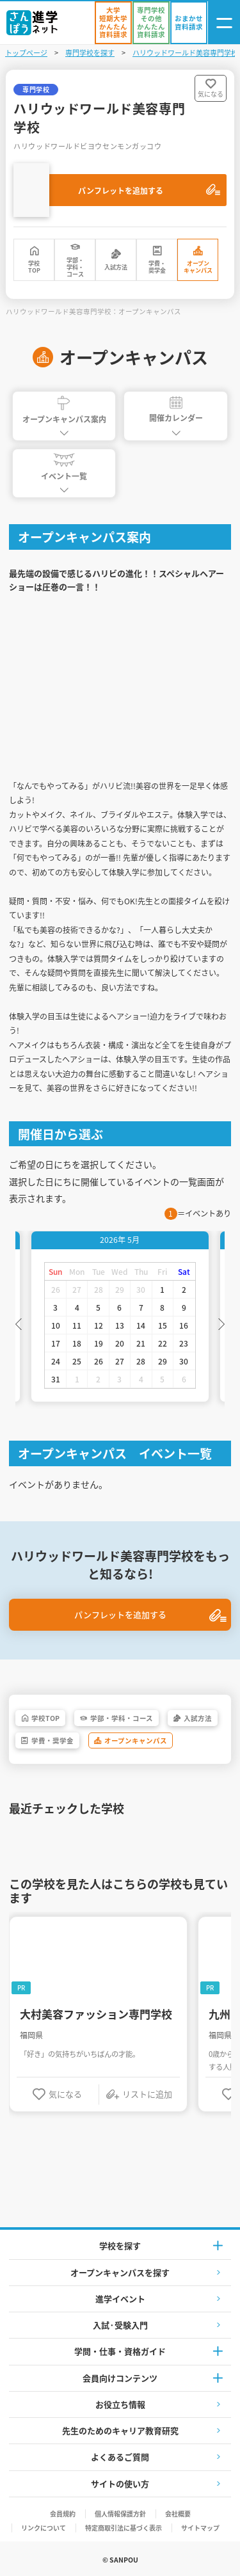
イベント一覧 (64, 467)
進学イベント (120, 2298)
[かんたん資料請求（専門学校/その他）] (151, 22)
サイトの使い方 (120, 2483)
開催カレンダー (176, 409)
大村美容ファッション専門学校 (96, 2014)
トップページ (26, 52)
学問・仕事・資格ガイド (120, 2351)
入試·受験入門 (120, 2325)
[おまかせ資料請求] (188, 22)
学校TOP (34, 267)
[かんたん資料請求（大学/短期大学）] (113, 22)
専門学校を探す (90, 52)
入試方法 (115, 267)
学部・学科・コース (75, 267)
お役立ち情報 (120, 2404)
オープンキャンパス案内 (64, 410)
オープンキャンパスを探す (120, 2272)
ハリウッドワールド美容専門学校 (185, 52)
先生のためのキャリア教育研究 (120, 2430)
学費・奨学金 (157, 267)
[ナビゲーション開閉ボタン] (224, 22)
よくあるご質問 (120, 2457)
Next (221, 1323)
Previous (18, 1323)
